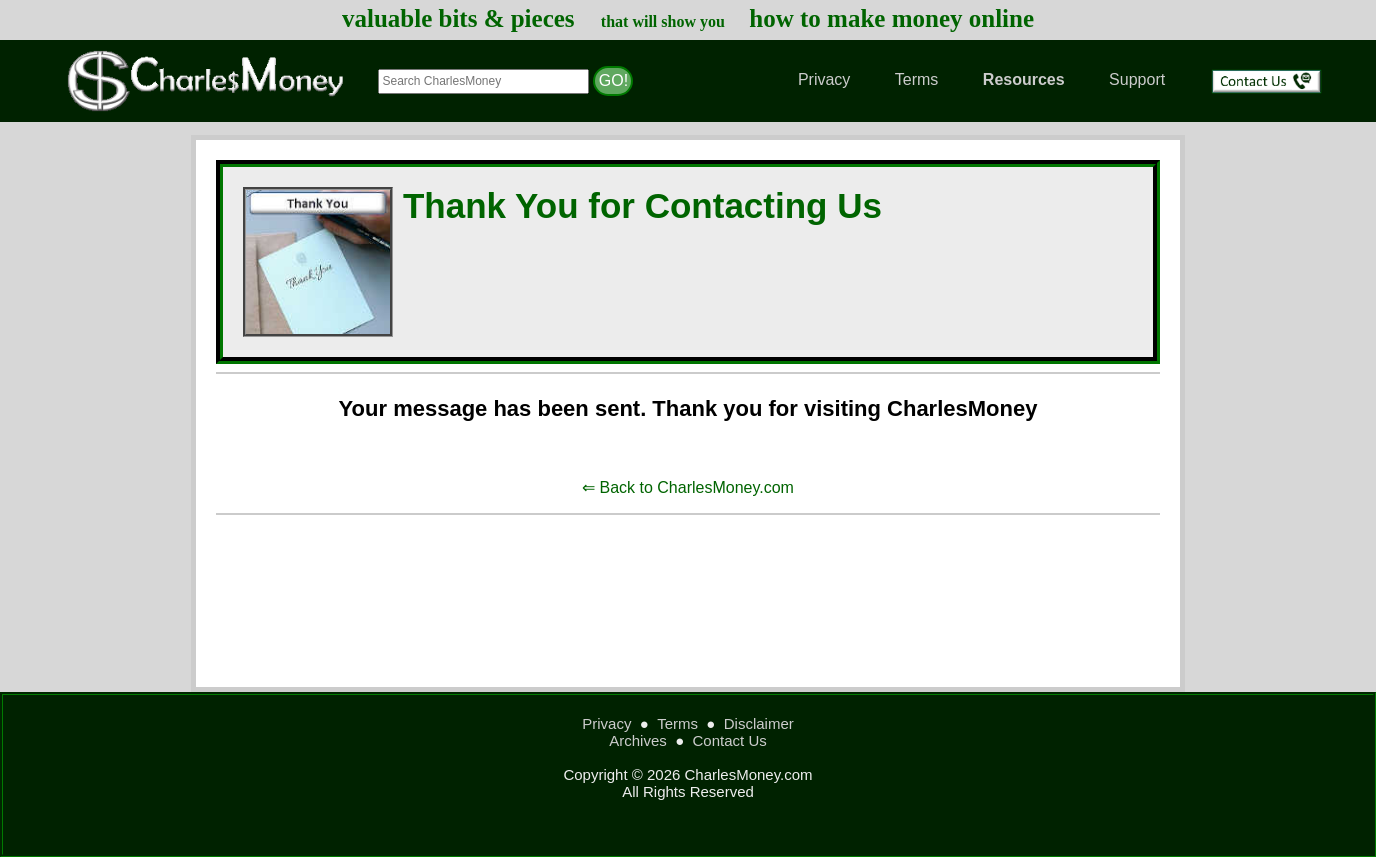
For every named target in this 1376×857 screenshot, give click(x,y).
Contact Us (730, 740)
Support (1137, 79)
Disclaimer (759, 723)
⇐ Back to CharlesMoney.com (688, 487)
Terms (917, 79)
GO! (613, 80)
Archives (638, 740)
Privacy (824, 79)
